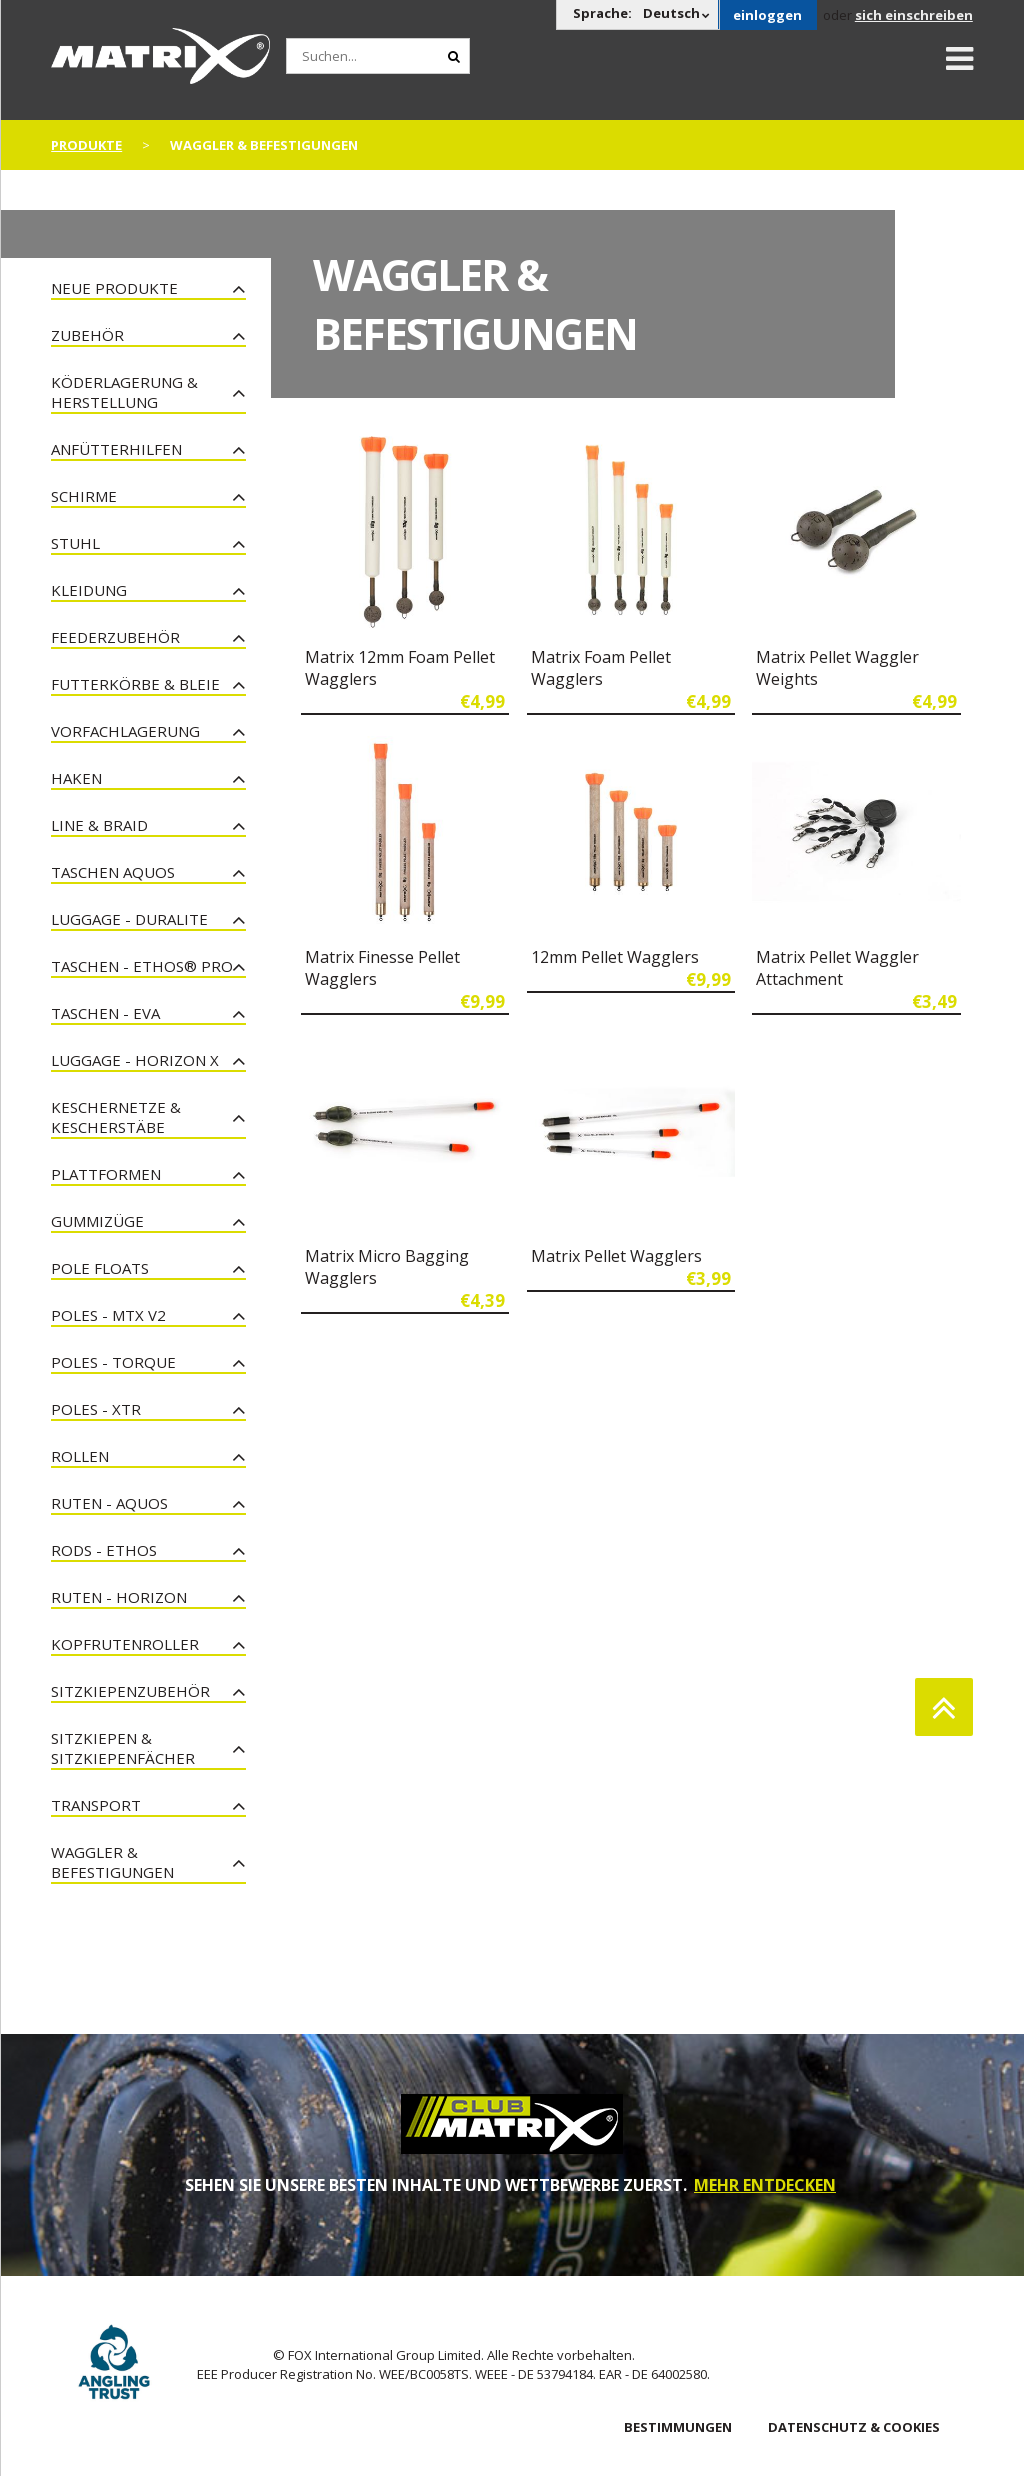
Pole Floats (100, 1268)
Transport (96, 1805)
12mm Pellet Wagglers (615, 957)
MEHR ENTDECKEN (765, 2185)
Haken (76, 778)
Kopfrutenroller (125, 1644)
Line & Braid (99, 825)
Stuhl (75, 543)
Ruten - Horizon (119, 1597)
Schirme (84, 496)
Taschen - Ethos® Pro (142, 966)
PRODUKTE (86, 145)
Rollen (80, 1456)
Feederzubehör (115, 637)
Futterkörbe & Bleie (135, 684)
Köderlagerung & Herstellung (124, 392)
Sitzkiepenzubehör (130, 1691)
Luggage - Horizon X (135, 1060)
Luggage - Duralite (129, 919)
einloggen (767, 15)
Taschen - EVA (105, 1013)
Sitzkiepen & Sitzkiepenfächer (123, 1748)
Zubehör (87, 335)
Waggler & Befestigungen (112, 1862)
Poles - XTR (96, 1409)
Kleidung (89, 590)
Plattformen (106, 1174)
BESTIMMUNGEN (678, 2427)
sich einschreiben (914, 15)
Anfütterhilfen (116, 449)
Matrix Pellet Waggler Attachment (837, 968)
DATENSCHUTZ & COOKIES (854, 2427)
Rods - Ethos (104, 1550)
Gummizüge (97, 1221)
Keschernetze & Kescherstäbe (116, 1117)
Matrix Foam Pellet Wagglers (601, 668)
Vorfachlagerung (125, 731)
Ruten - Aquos (109, 1503)
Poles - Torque (113, 1362)
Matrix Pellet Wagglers (616, 1256)
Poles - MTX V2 (108, 1315)
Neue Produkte (114, 288)
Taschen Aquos (113, 872)
